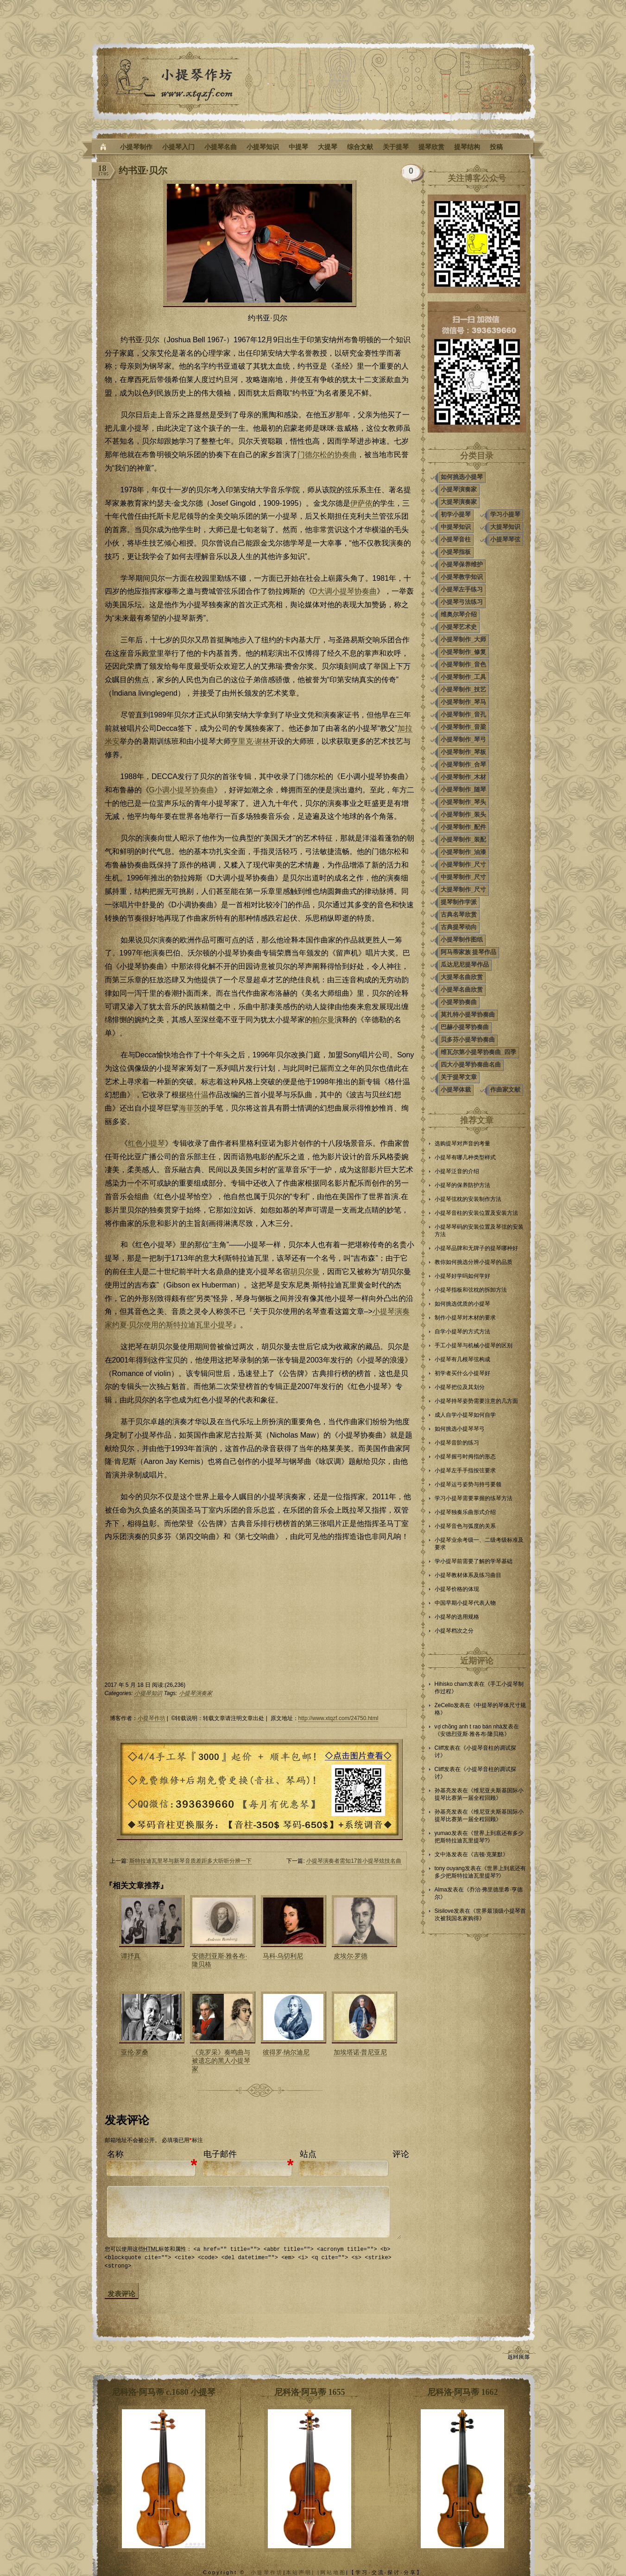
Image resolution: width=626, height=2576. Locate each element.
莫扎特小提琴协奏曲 (468, 1014)
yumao (443, 1833)
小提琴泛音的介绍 (457, 1171)
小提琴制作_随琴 (463, 789)
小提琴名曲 (220, 147)
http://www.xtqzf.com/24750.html (338, 1718)
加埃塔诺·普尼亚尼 (360, 2052)
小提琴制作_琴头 (463, 801)
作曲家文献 (505, 1089)
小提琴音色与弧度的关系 (465, 1526)
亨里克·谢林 (250, 741)
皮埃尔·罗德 (351, 1956)
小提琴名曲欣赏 (462, 989)
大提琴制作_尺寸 (463, 889)
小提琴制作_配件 (463, 826)
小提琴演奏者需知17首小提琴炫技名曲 (353, 1861)
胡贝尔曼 (305, 1271)
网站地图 (333, 2572)
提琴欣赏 (431, 147)
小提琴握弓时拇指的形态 (465, 1456)
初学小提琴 (456, 514)
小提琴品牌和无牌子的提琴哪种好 (476, 1248)
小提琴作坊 (151, 1718)
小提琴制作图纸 (462, 939)
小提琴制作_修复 (463, 651)
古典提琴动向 (459, 927)
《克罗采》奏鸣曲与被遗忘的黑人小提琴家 (221, 2060)
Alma (441, 1889)
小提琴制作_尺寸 (463, 864)
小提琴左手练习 (462, 589)
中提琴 (298, 147)
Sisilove (444, 1911)
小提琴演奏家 (195, 1693)
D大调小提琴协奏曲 (344, 591)
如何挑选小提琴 (462, 476)
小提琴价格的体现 (457, 1589)
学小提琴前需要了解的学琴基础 (473, 1561)
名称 (115, 2154)
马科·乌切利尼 (283, 1956)
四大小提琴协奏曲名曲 (471, 1064)
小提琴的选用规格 (457, 1617)
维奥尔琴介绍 (459, 614)
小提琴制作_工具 (463, 676)
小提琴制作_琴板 (463, 751)
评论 (400, 2154)
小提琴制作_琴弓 (463, 739)
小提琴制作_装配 (463, 839)
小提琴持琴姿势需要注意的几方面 (476, 1401)
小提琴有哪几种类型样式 (465, 1157)
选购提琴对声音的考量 (462, 1143)
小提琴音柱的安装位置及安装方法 (476, 1213)
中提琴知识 (456, 526)
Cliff (439, 1748)
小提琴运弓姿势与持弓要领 (468, 1484)
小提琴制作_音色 (463, 664)
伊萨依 (361, 503)
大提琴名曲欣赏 (462, 977)
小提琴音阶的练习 (457, 1442)
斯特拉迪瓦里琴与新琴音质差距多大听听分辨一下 (190, 1861)
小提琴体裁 (456, 1089)
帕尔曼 (323, 1020)
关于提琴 (396, 147)
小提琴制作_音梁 (463, 726)
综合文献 (360, 147)
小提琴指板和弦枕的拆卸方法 (471, 1290)
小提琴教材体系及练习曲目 (468, 1575)
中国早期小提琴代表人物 (465, 1603)
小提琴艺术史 (459, 626)
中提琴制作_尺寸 (463, 876)
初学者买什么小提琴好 (462, 1373)
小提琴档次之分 (454, 1630)
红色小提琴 (146, 1143)
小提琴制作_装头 (463, 814)
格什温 (197, 1095)
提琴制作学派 (459, 901)
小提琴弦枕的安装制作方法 (468, 1199)
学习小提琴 (505, 514)
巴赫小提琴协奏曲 (465, 1027)
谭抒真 (130, 1956)
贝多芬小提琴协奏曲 (468, 1039)
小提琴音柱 (456, 539)
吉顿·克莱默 (488, 1854)
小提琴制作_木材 (463, 776)
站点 (308, 2154)
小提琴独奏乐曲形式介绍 (465, 1512)
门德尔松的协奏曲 (327, 455)
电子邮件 (220, 2154)
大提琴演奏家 (459, 501)
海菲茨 (190, 1108)
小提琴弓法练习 (462, 601)
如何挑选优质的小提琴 (462, 1304)
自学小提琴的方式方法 (462, 1331)
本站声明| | (303, 2572)
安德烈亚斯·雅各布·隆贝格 (472, 1734)
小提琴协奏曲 (459, 1002)
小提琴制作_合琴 (463, 764)
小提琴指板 (456, 551)
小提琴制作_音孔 (463, 714)
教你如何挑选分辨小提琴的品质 (473, 1262)
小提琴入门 (178, 147)
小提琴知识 (263, 147)
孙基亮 (443, 1790)
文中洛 (443, 1854)
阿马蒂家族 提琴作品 (469, 952)
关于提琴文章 (459, 1077)
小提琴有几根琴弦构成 (462, 1359)
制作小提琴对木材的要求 (465, 1317)
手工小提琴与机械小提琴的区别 (473, 1345)
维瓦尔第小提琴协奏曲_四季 (478, 1052)
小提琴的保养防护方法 (462, 1185)
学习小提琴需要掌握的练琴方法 (473, 1498)
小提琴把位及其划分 (460, 1387)
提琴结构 (467, 147)
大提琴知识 (505, 526)
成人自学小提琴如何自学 (465, 1415)
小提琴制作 (136, 147)
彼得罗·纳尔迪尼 (286, 2052)
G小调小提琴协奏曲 (181, 790)
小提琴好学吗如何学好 (462, 1276)
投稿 (496, 147)
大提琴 (327, 147)
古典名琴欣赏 (459, 914)
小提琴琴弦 (505, 539)
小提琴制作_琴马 (463, 701)
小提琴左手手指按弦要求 (465, 1470)
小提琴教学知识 (462, 576)
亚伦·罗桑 (135, 2052)
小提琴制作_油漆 (463, 851)
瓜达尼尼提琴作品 (465, 964)
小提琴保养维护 (462, 564)
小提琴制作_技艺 (463, 689)
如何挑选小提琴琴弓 (460, 1429)
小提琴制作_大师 (463, 639)
